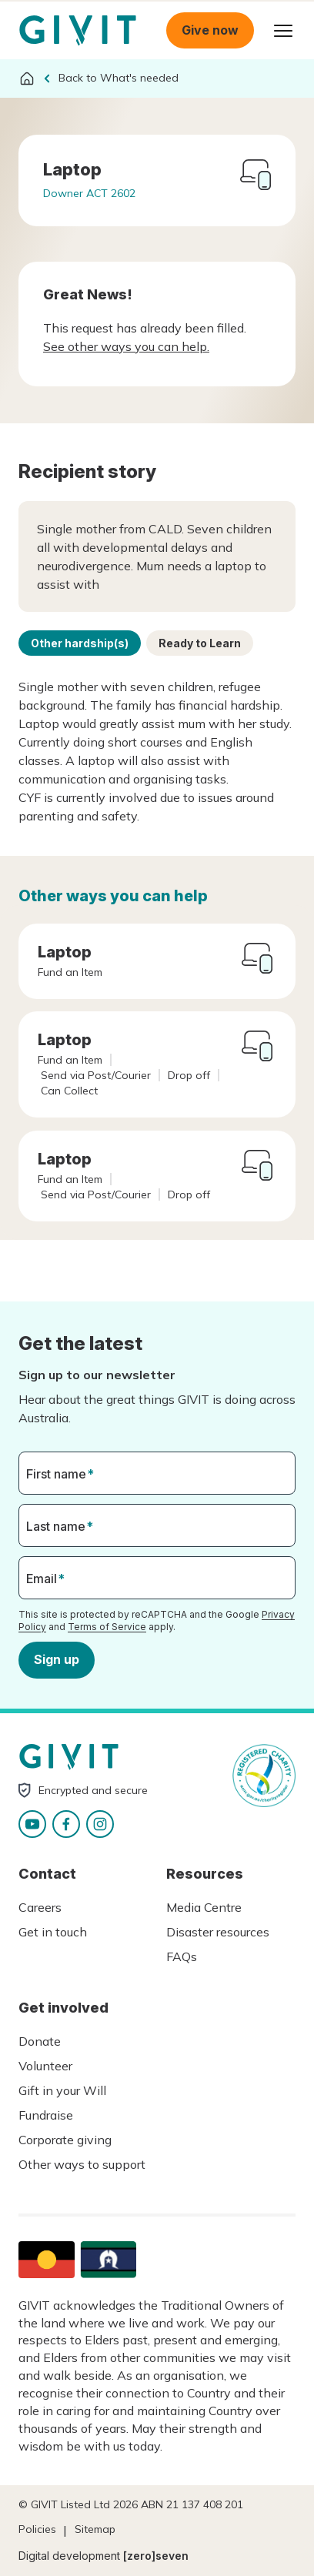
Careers (40, 1907)
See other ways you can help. (126, 346)
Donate (39, 2041)
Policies (37, 2529)
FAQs (181, 1956)
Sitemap (95, 2529)
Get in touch (52, 1932)
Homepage (77, 30)
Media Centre (204, 1907)
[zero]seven (156, 2555)
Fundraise (45, 2115)
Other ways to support (81, 2164)
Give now (210, 30)
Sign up (56, 1659)
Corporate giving (65, 2139)
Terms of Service (107, 1626)
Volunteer (45, 2065)
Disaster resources (217, 1932)
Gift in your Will (62, 2090)
